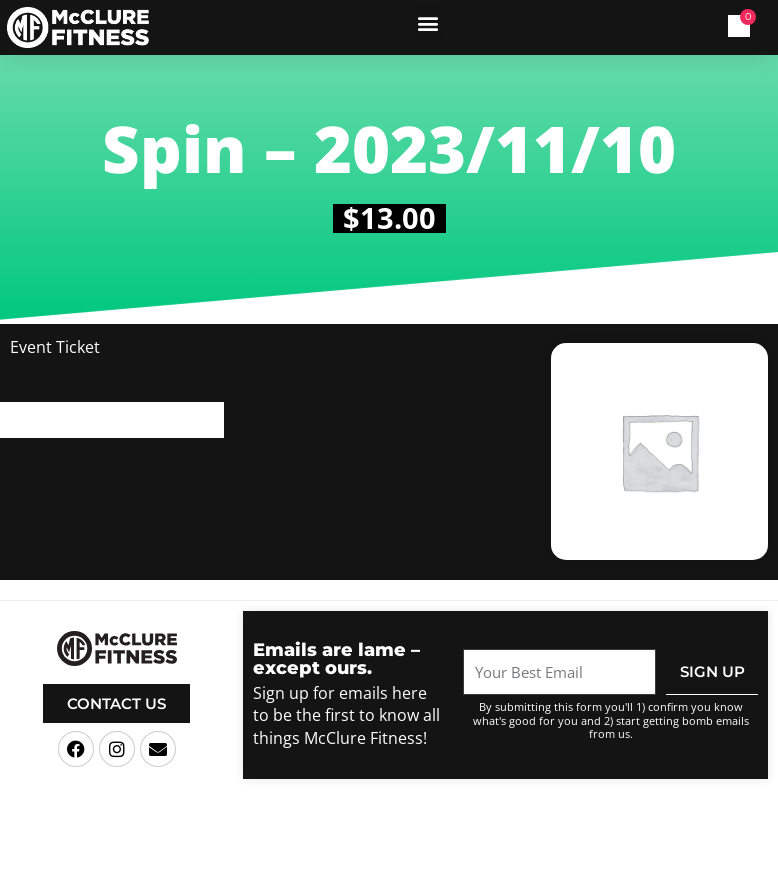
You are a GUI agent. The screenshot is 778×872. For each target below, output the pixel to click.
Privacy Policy (555, 855)
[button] (427, 22)
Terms (491, 855)
